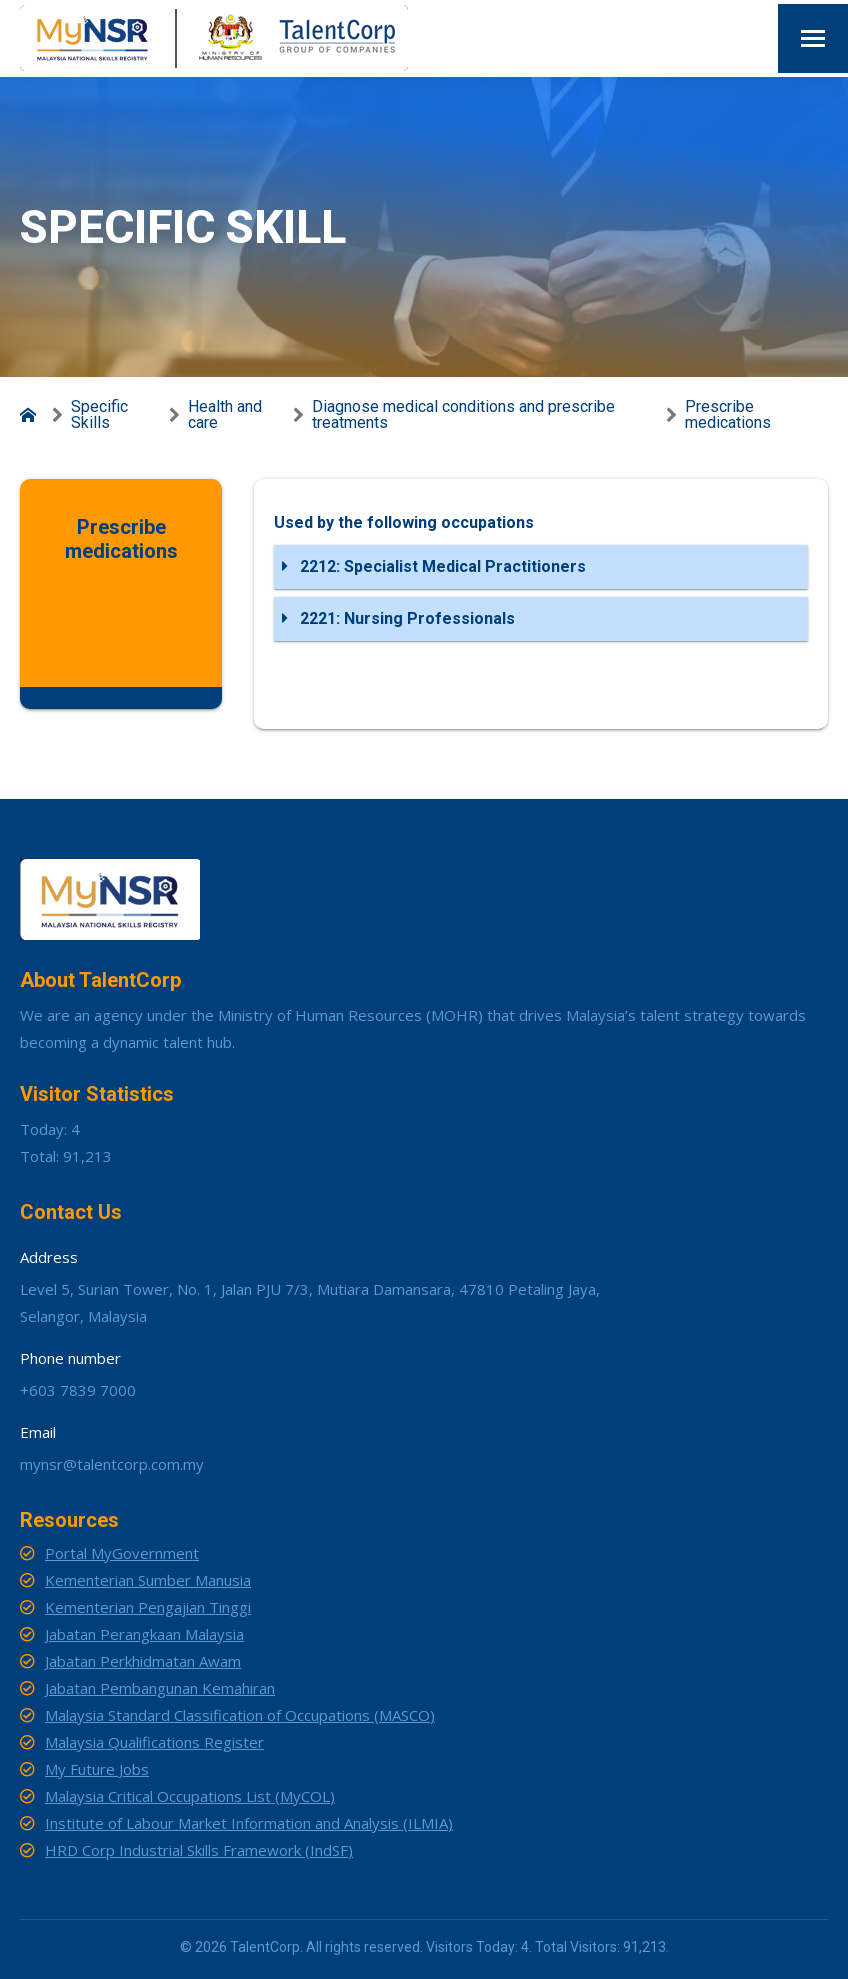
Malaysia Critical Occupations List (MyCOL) (190, 1796)
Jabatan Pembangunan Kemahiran (160, 1688)
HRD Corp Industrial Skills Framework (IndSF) (199, 1850)
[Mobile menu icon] (813, 38)
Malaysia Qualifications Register (154, 1742)
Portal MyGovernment (122, 1553)
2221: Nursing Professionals (398, 618)
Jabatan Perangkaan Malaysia (144, 1634)
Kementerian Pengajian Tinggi (148, 1607)
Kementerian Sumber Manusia (148, 1580)
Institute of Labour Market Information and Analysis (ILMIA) (249, 1823)
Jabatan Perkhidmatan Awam (143, 1661)
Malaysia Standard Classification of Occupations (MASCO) (240, 1715)
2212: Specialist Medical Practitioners (434, 566)
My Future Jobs (97, 1769)
